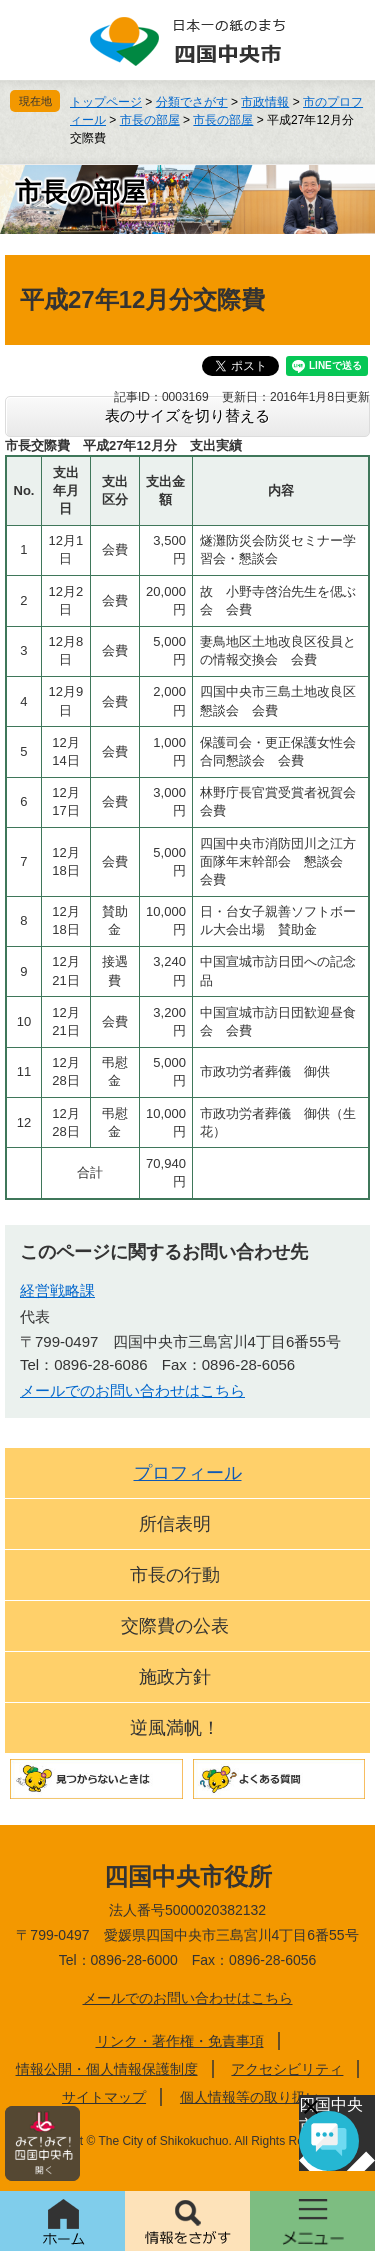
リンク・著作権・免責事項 (180, 2041)
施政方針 (175, 1677)
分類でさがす (192, 102)
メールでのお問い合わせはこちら (132, 1390)
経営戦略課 (57, 1290)
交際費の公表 (175, 1626)
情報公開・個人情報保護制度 (107, 2069)
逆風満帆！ (175, 1728)
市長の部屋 (150, 120)
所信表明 (175, 1524)
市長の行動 (175, 1575)
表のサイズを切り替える (187, 415)
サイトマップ (104, 2097)
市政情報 (265, 102)
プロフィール (188, 1473)
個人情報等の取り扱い (250, 2097)
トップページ (106, 102)
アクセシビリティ (287, 2069)
